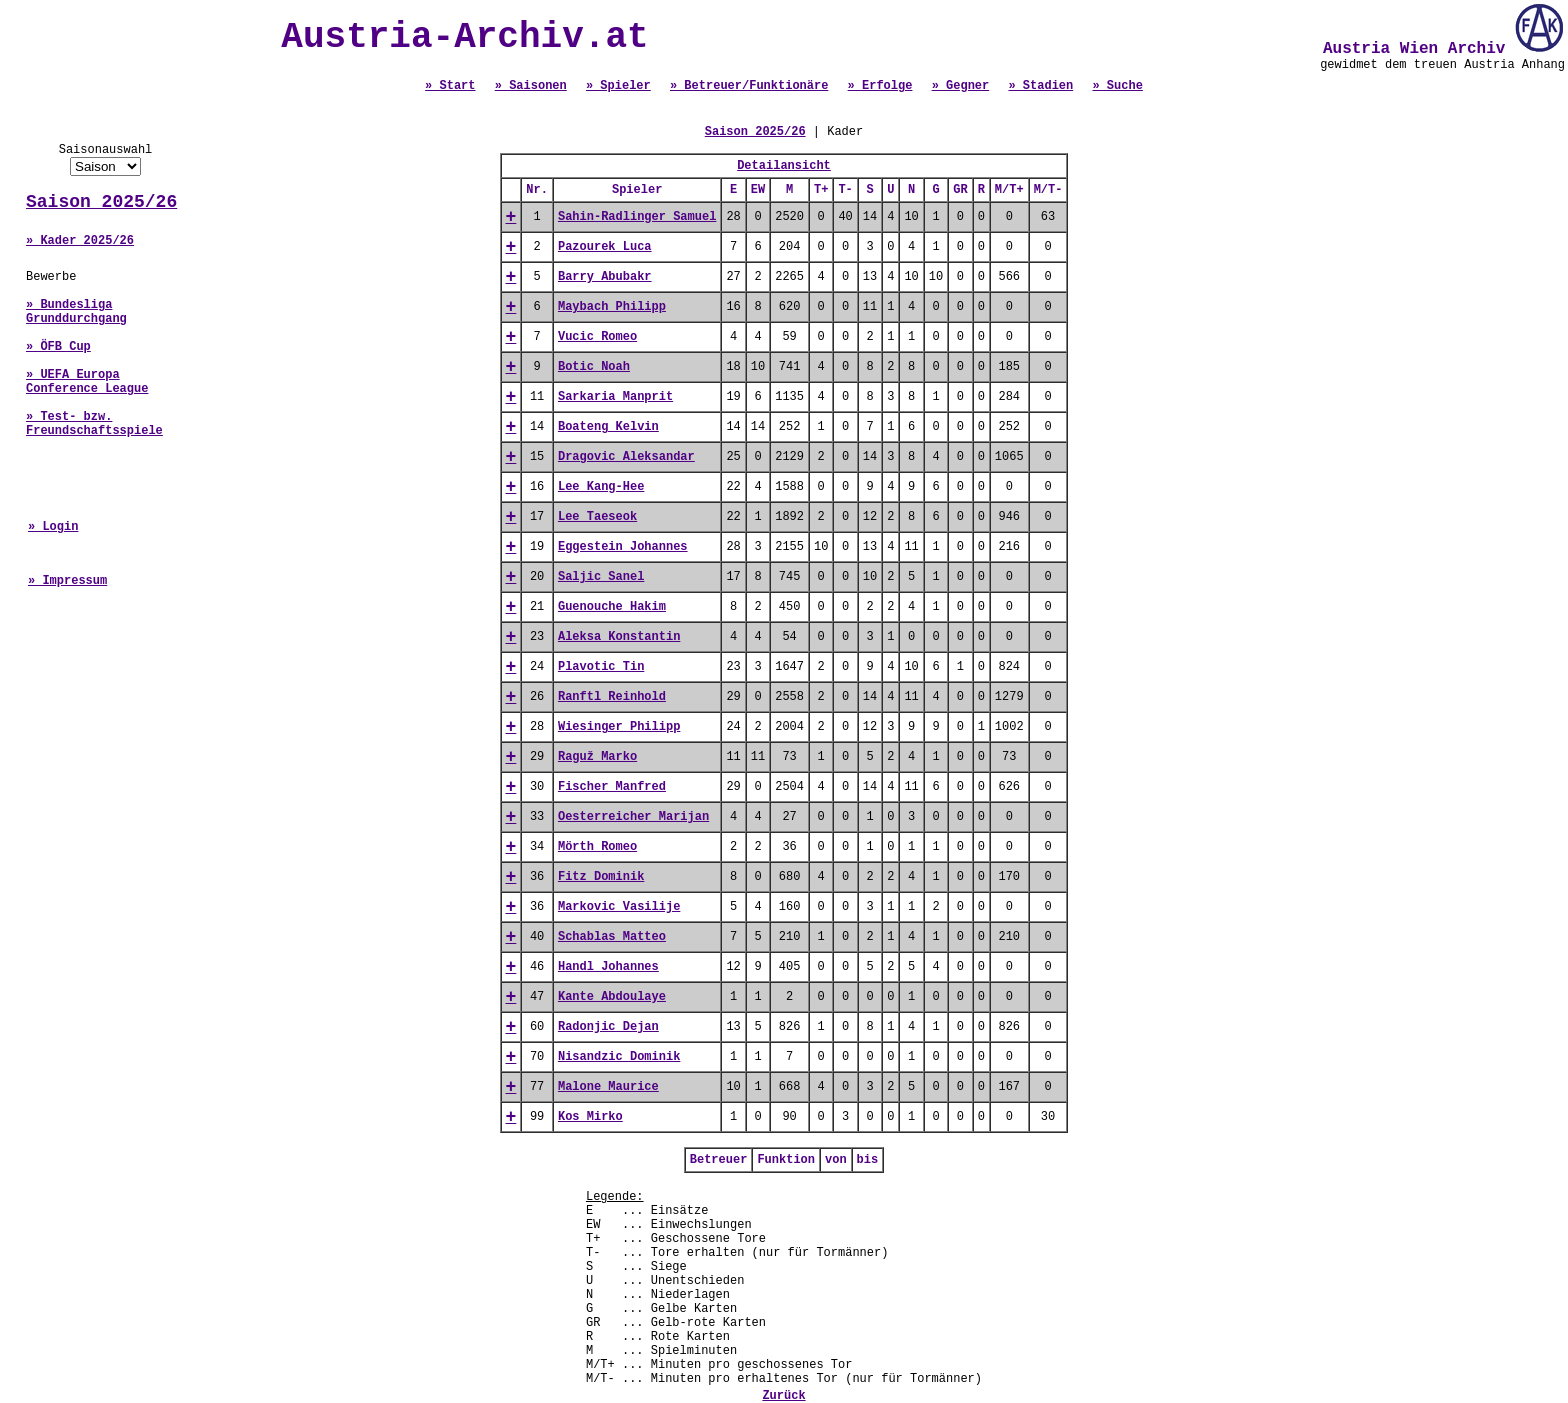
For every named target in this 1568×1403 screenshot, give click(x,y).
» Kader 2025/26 (80, 241)
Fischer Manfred (612, 787)
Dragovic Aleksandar (626, 457)
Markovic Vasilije (619, 907)
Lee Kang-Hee (601, 487)
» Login (53, 527)
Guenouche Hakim (612, 607)
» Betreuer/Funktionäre (749, 86)
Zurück (783, 1396)
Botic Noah (594, 367)
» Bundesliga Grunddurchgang (76, 312)
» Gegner (961, 86)
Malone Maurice (608, 1087)
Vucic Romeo (597, 337)
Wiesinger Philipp (619, 727)
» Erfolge (880, 86)
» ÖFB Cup (58, 347)
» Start (450, 86)
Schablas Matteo (612, 937)
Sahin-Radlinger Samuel (637, 217)
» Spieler (618, 86)
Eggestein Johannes (623, 547)
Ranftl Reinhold (612, 697)
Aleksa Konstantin (619, 637)
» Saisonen (531, 86)
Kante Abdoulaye (612, 997)
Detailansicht (784, 166)
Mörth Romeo (597, 847)
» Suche (1117, 86)
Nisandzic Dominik (619, 1057)
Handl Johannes (608, 967)
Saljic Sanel (601, 577)
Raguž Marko (597, 757)
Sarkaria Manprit (615, 397)
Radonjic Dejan (608, 1027)
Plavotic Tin (601, 667)
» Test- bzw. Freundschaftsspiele (94, 424)
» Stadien (1040, 86)
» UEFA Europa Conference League (87, 382)
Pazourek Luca (605, 247)
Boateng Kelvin (608, 427)
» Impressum (67, 581)
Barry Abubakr (605, 277)
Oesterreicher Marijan (633, 817)
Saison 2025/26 (101, 202)
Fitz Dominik (601, 877)
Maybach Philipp (612, 307)
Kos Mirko (590, 1117)
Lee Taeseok (597, 517)
